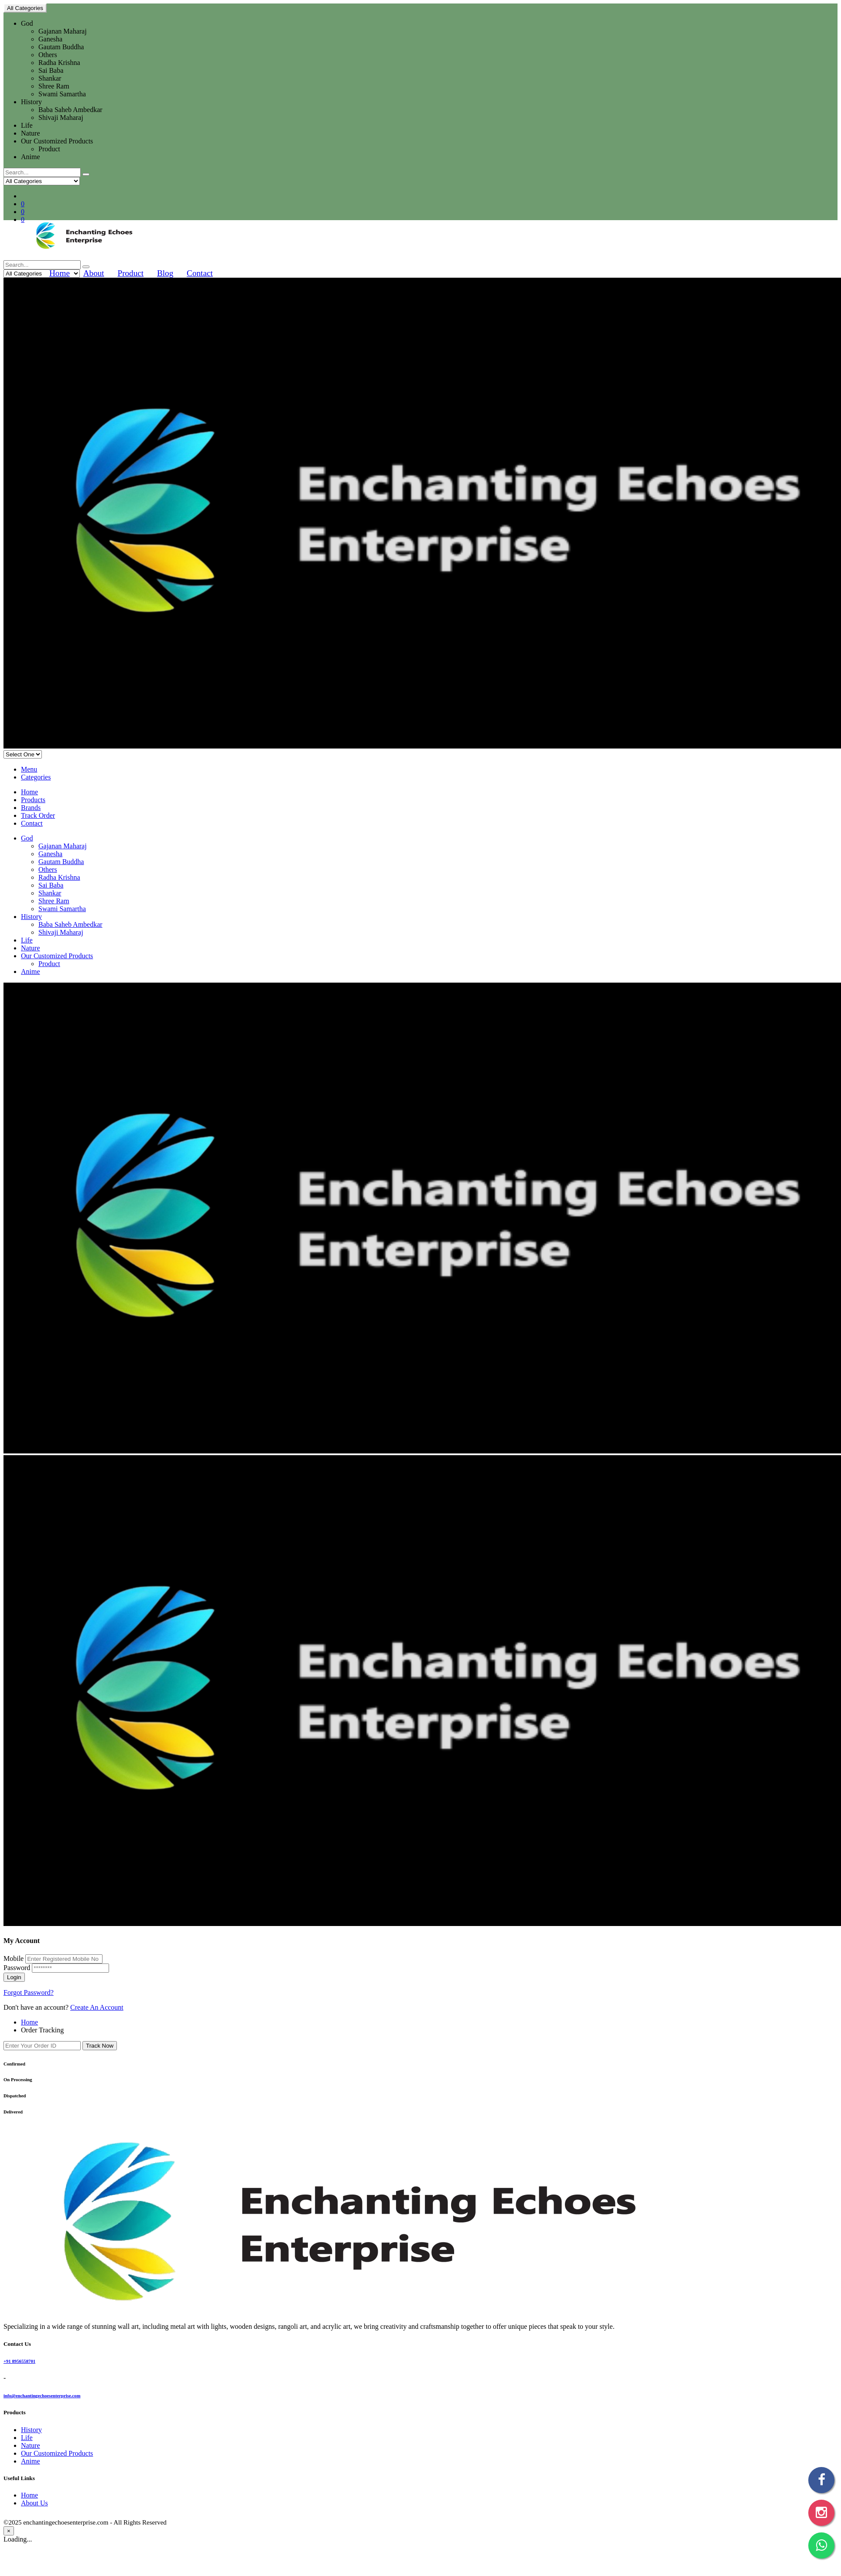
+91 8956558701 (19, 2361)
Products (33, 799)
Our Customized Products (57, 141)
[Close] (8, 2530)
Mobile (14, 1958)
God (27, 23)
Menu (29, 769)
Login (14, 1977)
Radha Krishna (59, 62)
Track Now (99, 2045)
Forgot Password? (28, 1992)
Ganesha (50, 39)
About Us (34, 2503)
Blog (165, 273)
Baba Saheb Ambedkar (70, 109)
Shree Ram (53, 86)
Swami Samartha (62, 94)
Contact (200, 273)
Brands (31, 807)
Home (59, 273)
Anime (30, 156)
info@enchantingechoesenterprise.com (41, 2395)
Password (16, 1967)
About (93, 273)
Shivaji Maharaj (60, 117)
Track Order (38, 815)
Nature (30, 133)
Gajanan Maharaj (62, 31)
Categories (36, 777)
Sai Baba (50, 70)
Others (47, 54)
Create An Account (96, 2007)
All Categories (25, 8)
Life (27, 125)
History (31, 101)
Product (49, 149)
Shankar (49, 78)
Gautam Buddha (61, 47)
